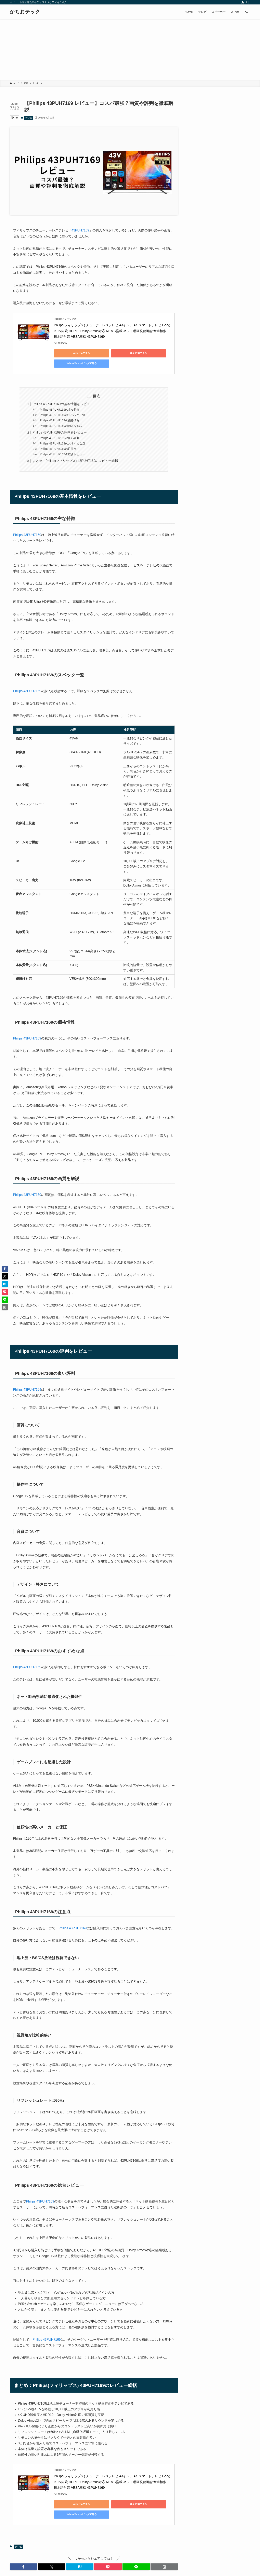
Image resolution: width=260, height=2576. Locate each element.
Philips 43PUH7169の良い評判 (59, 427)
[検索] (247, 2)
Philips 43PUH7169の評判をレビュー (59, 422)
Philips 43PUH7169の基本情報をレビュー (62, 394)
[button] (23, 2546)
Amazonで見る (72, 353)
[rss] (242, 2)
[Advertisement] (130, 49)
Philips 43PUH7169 (27, 524)
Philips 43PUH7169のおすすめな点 (62, 433)
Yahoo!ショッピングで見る (149, 353)
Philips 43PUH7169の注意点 (58, 438)
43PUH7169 (80, 230)
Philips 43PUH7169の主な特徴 (59, 399)
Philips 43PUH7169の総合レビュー (62, 444)
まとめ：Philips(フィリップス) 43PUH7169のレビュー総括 (75, 450)
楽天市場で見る (110, 353)
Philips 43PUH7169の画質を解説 (61, 415)
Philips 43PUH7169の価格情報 (59, 410)
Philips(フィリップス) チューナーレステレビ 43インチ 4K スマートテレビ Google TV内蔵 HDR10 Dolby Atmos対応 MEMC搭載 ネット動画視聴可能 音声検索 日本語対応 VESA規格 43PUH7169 (112, 331)
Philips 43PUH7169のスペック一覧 (62, 404)
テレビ (28, 117)
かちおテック (25, 11)
